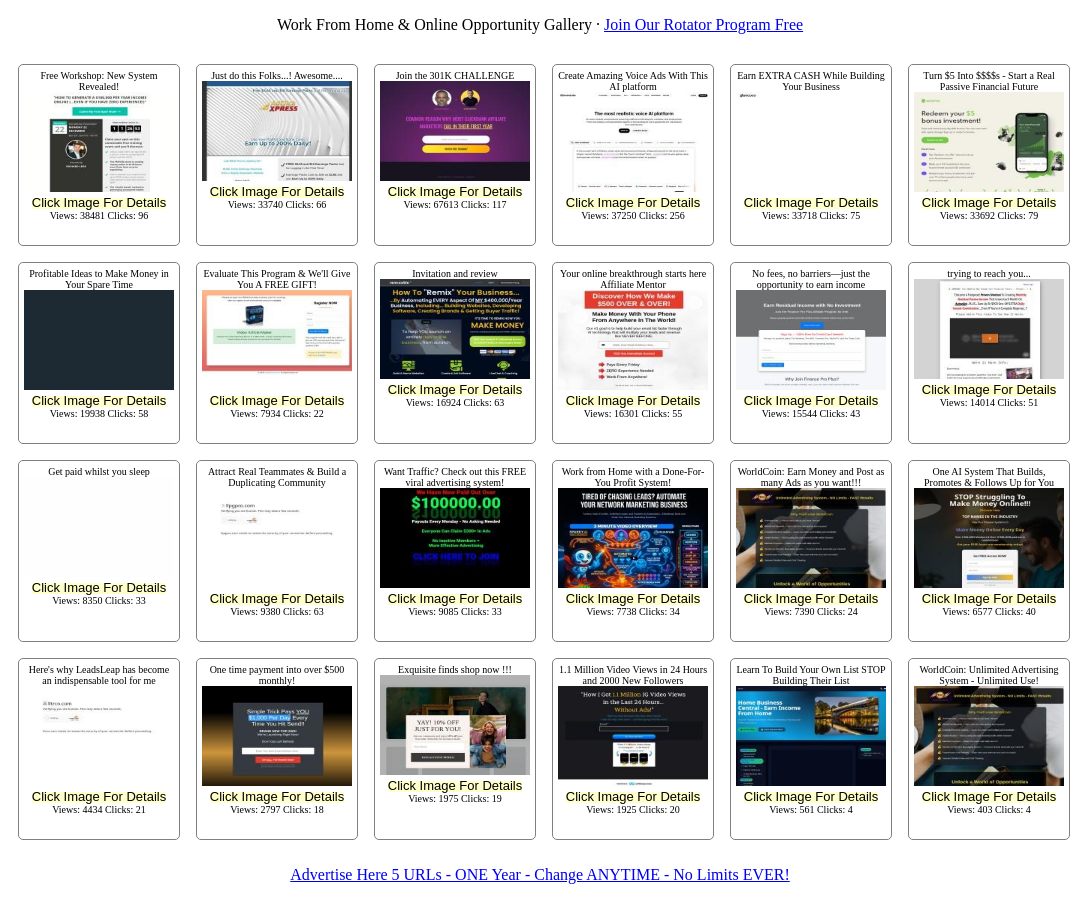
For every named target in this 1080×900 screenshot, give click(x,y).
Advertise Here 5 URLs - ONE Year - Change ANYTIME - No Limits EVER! (539, 874)
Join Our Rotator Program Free (703, 24)
